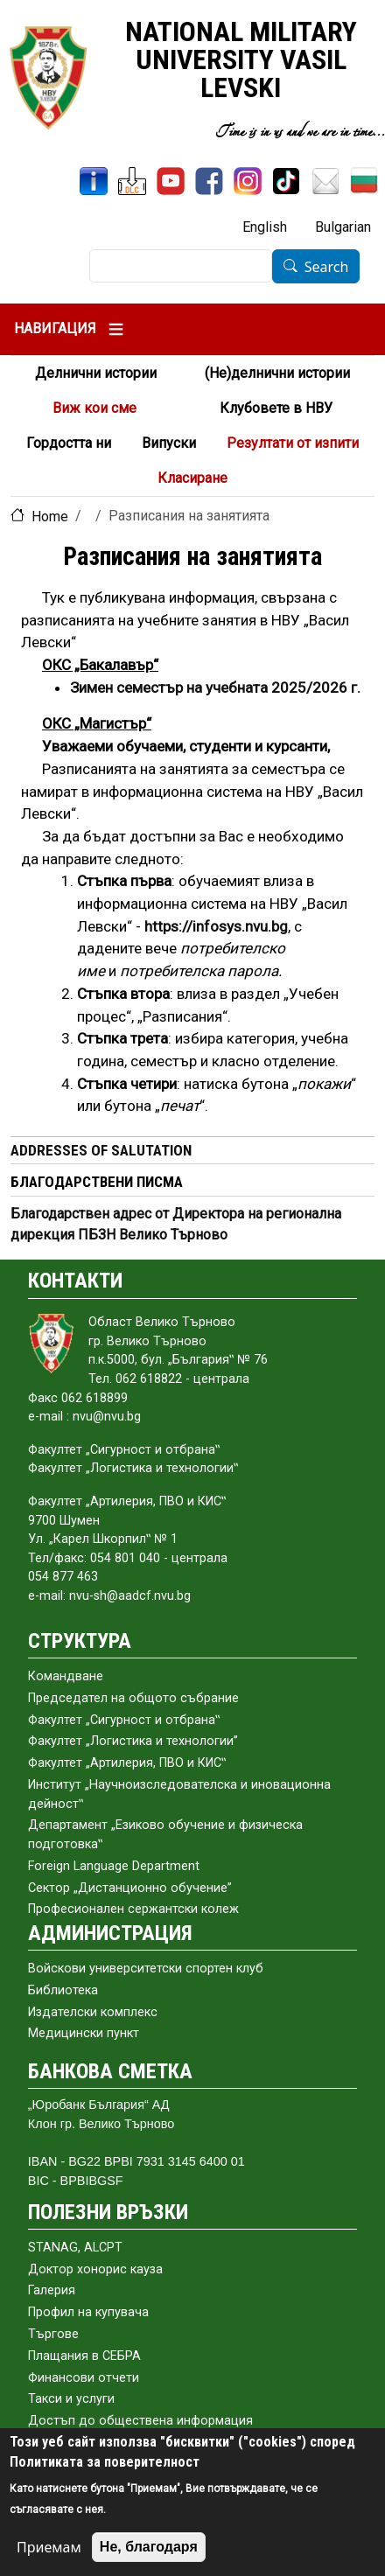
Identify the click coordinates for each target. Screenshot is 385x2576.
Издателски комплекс (93, 2012)
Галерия (51, 2290)
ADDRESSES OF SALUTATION (101, 1150)
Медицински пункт (83, 2033)
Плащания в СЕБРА (84, 2356)
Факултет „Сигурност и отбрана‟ (124, 1720)
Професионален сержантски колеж (133, 1909)
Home (50, 516)
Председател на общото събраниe (133, 1698)
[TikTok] (286, 181)
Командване (65, 1676)
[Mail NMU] (325, 181)
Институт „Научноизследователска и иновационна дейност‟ (179, 1794)
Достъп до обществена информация (140, 2420)
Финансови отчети (83, 2377)
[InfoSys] (93, 181)
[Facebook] (209, 181)
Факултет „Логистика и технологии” (133, 1741)
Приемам (49, 2547)
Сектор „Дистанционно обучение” (130, 1888)
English (264, 227)
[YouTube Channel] (170, 181)
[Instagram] (247, 181)
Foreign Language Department (114, 1866)
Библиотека (63, 1990)
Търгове (53, 2334)
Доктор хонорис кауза (95, 2269)
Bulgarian (343, 227)
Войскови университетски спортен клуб (145, 1968)
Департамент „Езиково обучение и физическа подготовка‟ (165, 1835)
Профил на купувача (88, 2312)
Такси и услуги (71, 2398)
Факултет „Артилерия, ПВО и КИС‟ (127, 1763)
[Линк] (216, 926)
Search (326, 266)
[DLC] (132, 181)
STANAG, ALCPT (75, 2247)
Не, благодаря (149, 2546)
